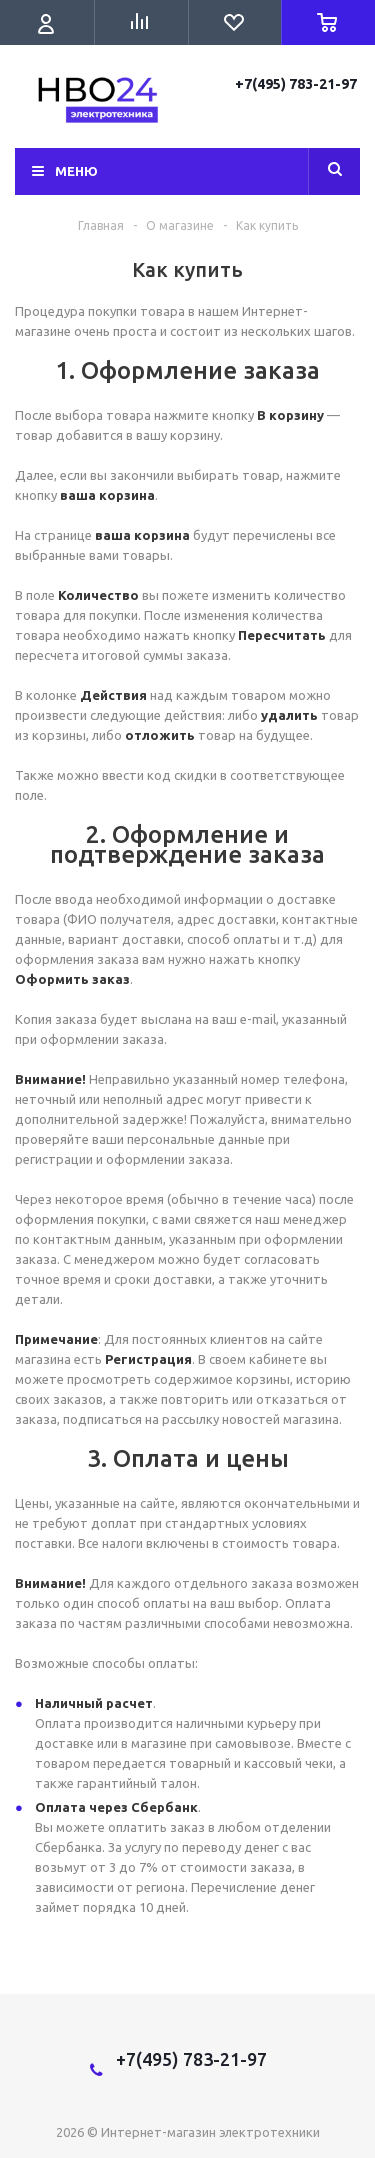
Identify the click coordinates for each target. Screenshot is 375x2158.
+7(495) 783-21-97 (297, 84)
